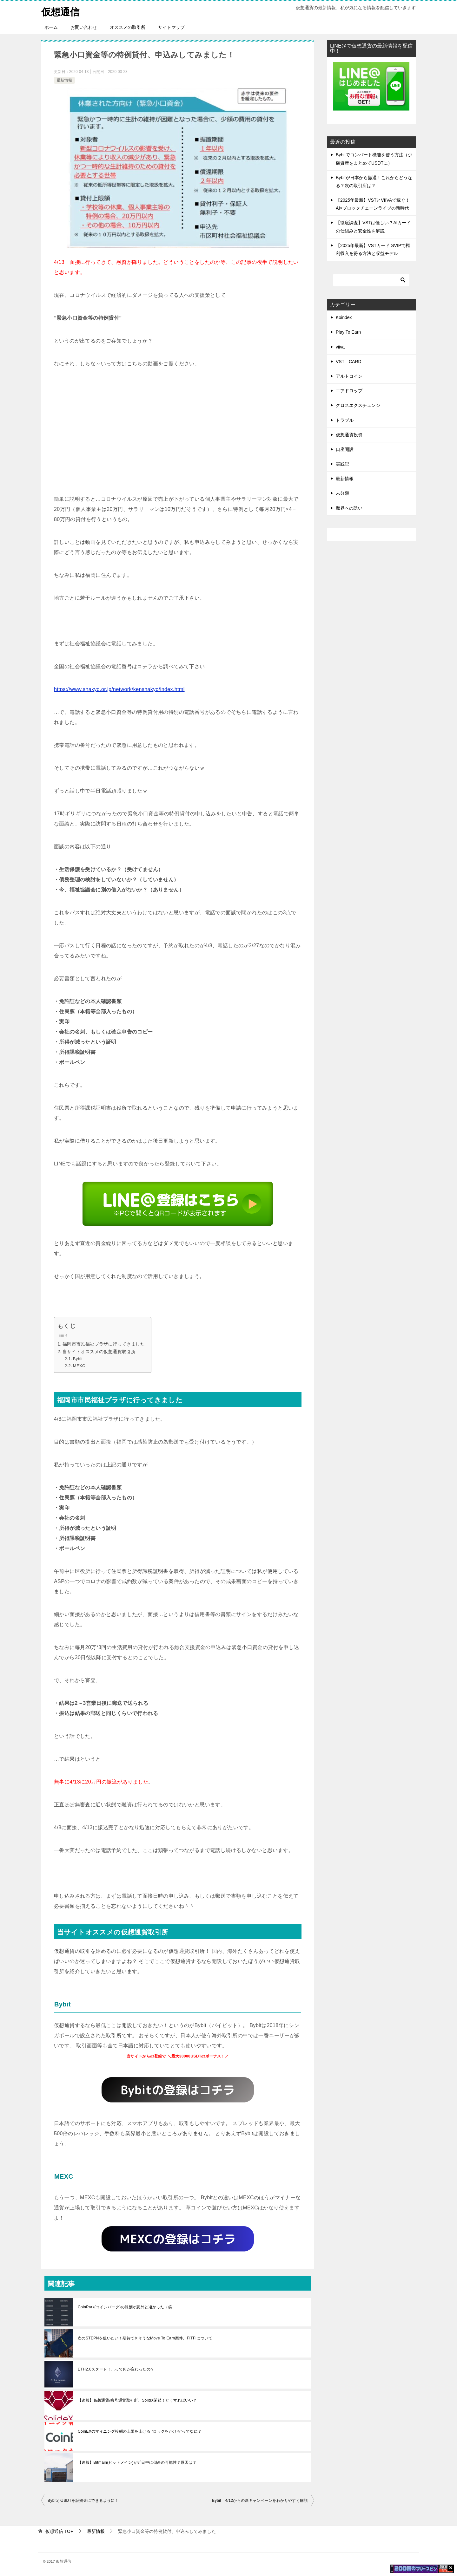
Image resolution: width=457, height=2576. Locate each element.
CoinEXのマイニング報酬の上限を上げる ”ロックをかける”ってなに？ (140, 2431)
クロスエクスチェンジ (358, 405)
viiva (340, 346)
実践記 (342, 463)
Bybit (78, 1358)
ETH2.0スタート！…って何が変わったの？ (116, 2369)
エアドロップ (349, 390)
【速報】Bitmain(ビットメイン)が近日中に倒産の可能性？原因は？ (137, 2462)
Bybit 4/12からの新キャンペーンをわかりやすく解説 (260, 2500)
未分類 (342, 493)
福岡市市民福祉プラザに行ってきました (104, 1343)
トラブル (345, 419)
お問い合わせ (83, 26)
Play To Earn (348, 332)
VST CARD (348, 361)
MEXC (79, 1365)
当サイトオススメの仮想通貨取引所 (99, 1351)
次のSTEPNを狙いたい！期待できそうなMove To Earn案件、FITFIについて (145, 2338)
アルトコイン (349, 375)
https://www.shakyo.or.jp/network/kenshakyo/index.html (119, 689)
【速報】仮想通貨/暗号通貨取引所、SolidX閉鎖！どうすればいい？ (137, 2400)
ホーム (51, 26)
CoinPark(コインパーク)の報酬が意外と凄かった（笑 (125, 2307)
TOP (59, 2531)
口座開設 (345, 449)
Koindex (344, 317)
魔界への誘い (349, 507)
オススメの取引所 (127, 26)
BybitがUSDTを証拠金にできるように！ (83, 2500)
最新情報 (64, 80)
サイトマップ (171, 26)
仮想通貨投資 (349, 434)
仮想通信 (60, 11)
